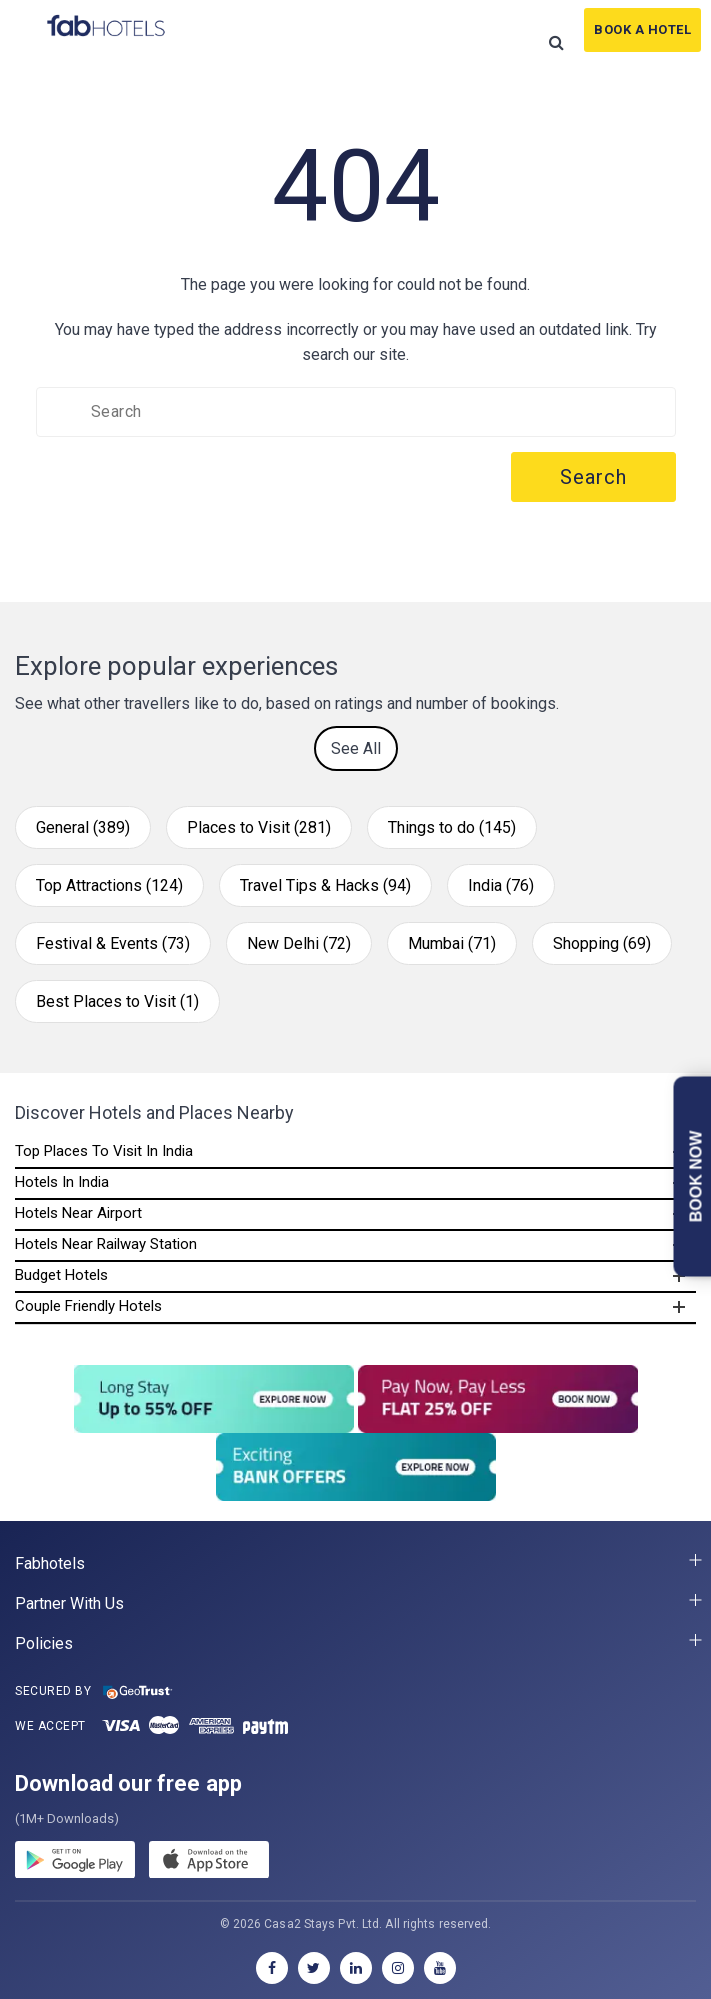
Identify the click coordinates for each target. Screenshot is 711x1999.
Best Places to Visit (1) (117, 1001)
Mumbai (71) (452, 943)
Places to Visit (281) (259, 827)
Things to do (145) (452, 827)
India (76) (501, 885)
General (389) (83, 827)
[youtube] (440, 1968)
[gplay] (75, 1863)
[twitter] (314, 1968)
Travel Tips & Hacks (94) (325, 885)
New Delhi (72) (299, 943)
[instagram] (398, 1968)
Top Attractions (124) (109, 885)
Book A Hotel (642, 29)
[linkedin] (356, 1968)
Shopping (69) (602, 943)
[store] (209, 1863)
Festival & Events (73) (113, 943)
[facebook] (272, 1968)
